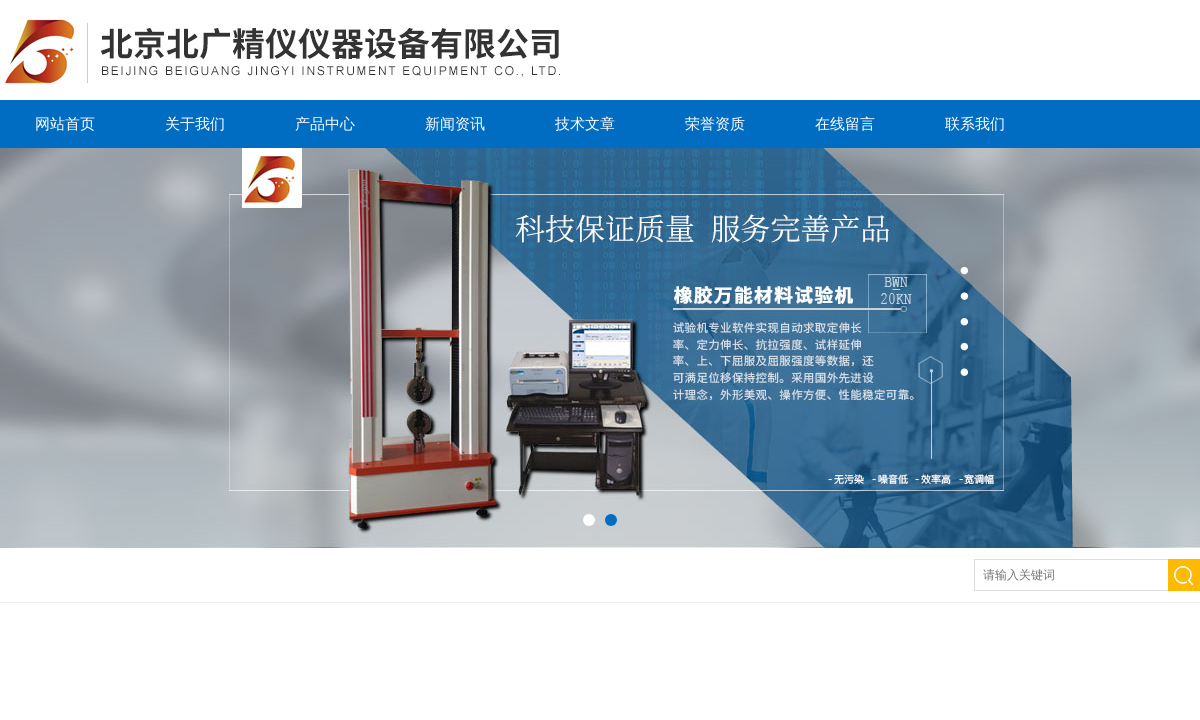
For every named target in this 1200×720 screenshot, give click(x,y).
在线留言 (845, 123)
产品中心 (325, 123)
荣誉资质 (715, 123)
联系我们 (975, 123)
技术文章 (585, 123)
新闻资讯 (455, 123)
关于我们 (195, 123)
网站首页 (65, 123)
